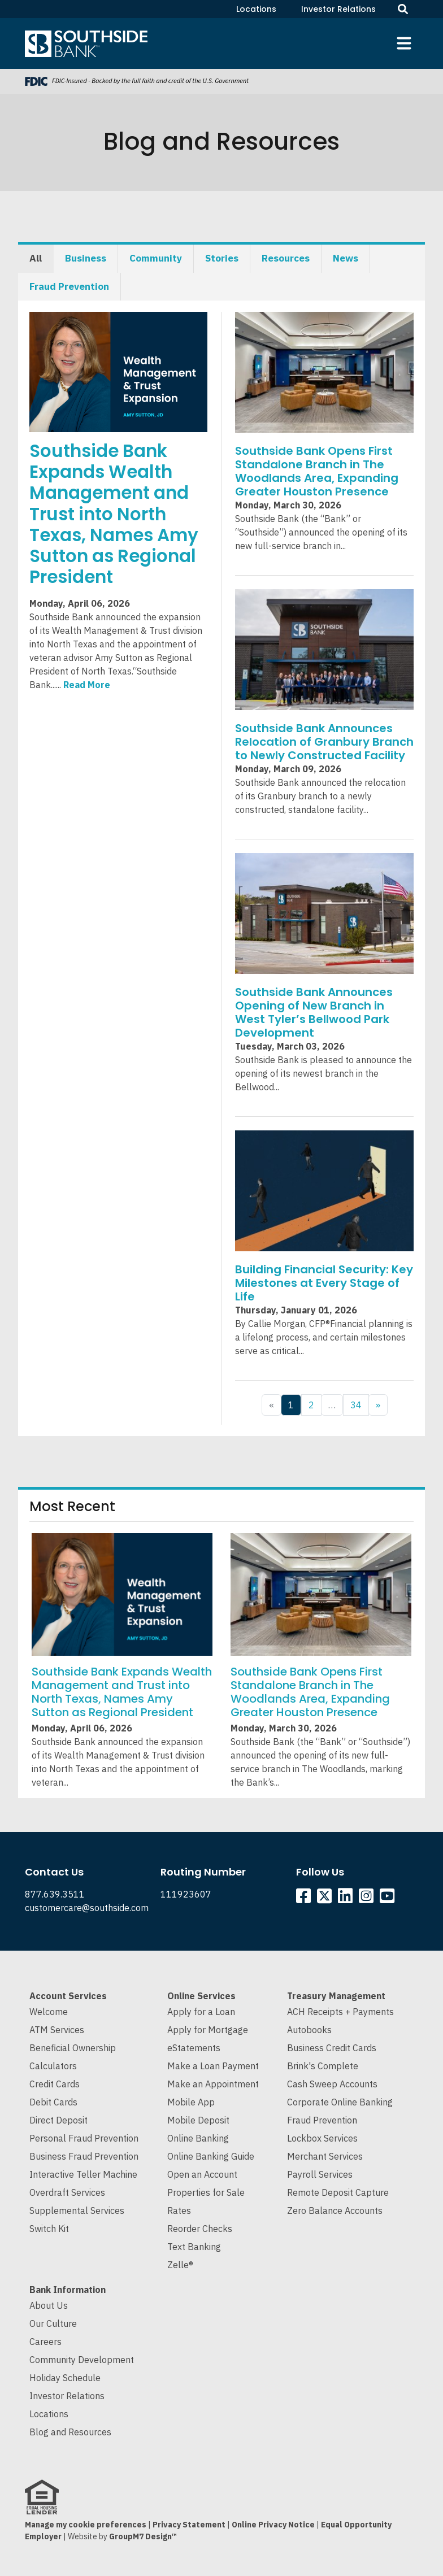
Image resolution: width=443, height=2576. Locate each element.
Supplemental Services (76, 2210)
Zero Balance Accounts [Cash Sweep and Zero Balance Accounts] (335, 2210)
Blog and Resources (70, 2432)
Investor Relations (338, 9)
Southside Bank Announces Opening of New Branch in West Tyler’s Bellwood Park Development (314, 1012)
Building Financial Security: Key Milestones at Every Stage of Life (324, 1282)
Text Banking (194, 2246)
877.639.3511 (55, 1894)
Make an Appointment (213, 2084)
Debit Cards (53, 2102)
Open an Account (202, 2174)
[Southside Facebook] (305, 1898)
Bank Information (67, 2289)
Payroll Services (320, 2174)
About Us (48, 2305)
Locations (256, 9)
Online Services (201, 1995)
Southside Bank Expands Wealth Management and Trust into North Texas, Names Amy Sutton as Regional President (113, 513)
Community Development (81, 2359)
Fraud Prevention (69, 286)
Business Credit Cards (331, 2047)
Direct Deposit (58, 2120)
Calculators (53, 2066)
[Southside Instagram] (368, 1898)
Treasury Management (336, 1995)
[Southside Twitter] (325, 1898)
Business (85, 258)
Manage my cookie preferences (85, 2525)
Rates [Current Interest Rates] (179, 2210)
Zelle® (180, 2264)
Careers (45, 2341)
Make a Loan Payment (213, 2066)
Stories (221, 258)
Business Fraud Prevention (83, 2156)
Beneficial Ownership (72, 2047)
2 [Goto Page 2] (311, 1405)
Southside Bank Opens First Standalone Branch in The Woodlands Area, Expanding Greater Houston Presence (316, 471)
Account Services (68, 1995)
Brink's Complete (322, 2066)
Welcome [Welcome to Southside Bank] (48, 2011)
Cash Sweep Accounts (332, 2084)
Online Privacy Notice (273, 2525)
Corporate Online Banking (340, 2102)
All (35, 258)
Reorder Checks (199, 2228)
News (345, 258)
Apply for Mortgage (207, 2029)
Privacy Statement (189, 2525)
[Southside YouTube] (389, 1898)
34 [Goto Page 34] (356, 1405)
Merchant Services (325, 2156)
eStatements (193, 2047)
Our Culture (53, 2323)
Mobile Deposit (198, 2120)
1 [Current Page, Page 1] (291, 1405)
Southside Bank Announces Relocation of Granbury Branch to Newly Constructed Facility (324, 741)
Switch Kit (49, 2228)
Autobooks (309, 2029)
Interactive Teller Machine (83, 2174)
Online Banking (198, 2138)
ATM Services (56, 2029)
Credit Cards (54, 2084)
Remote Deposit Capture (338, 2192)
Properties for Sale (206, 2192)
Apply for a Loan (201, 2011)
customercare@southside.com (87, 1907)
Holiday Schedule (65, 2377)
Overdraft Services (67, 2192)
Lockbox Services (322, 2138)
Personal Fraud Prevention (83, 2138)
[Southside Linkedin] (347, 1898)
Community (155, 258)
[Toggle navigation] (404, 43)
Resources (286, 258)
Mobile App (191, 2102)
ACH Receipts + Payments (340, 2011)
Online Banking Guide (210, 2156)
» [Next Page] (378, 1405)
